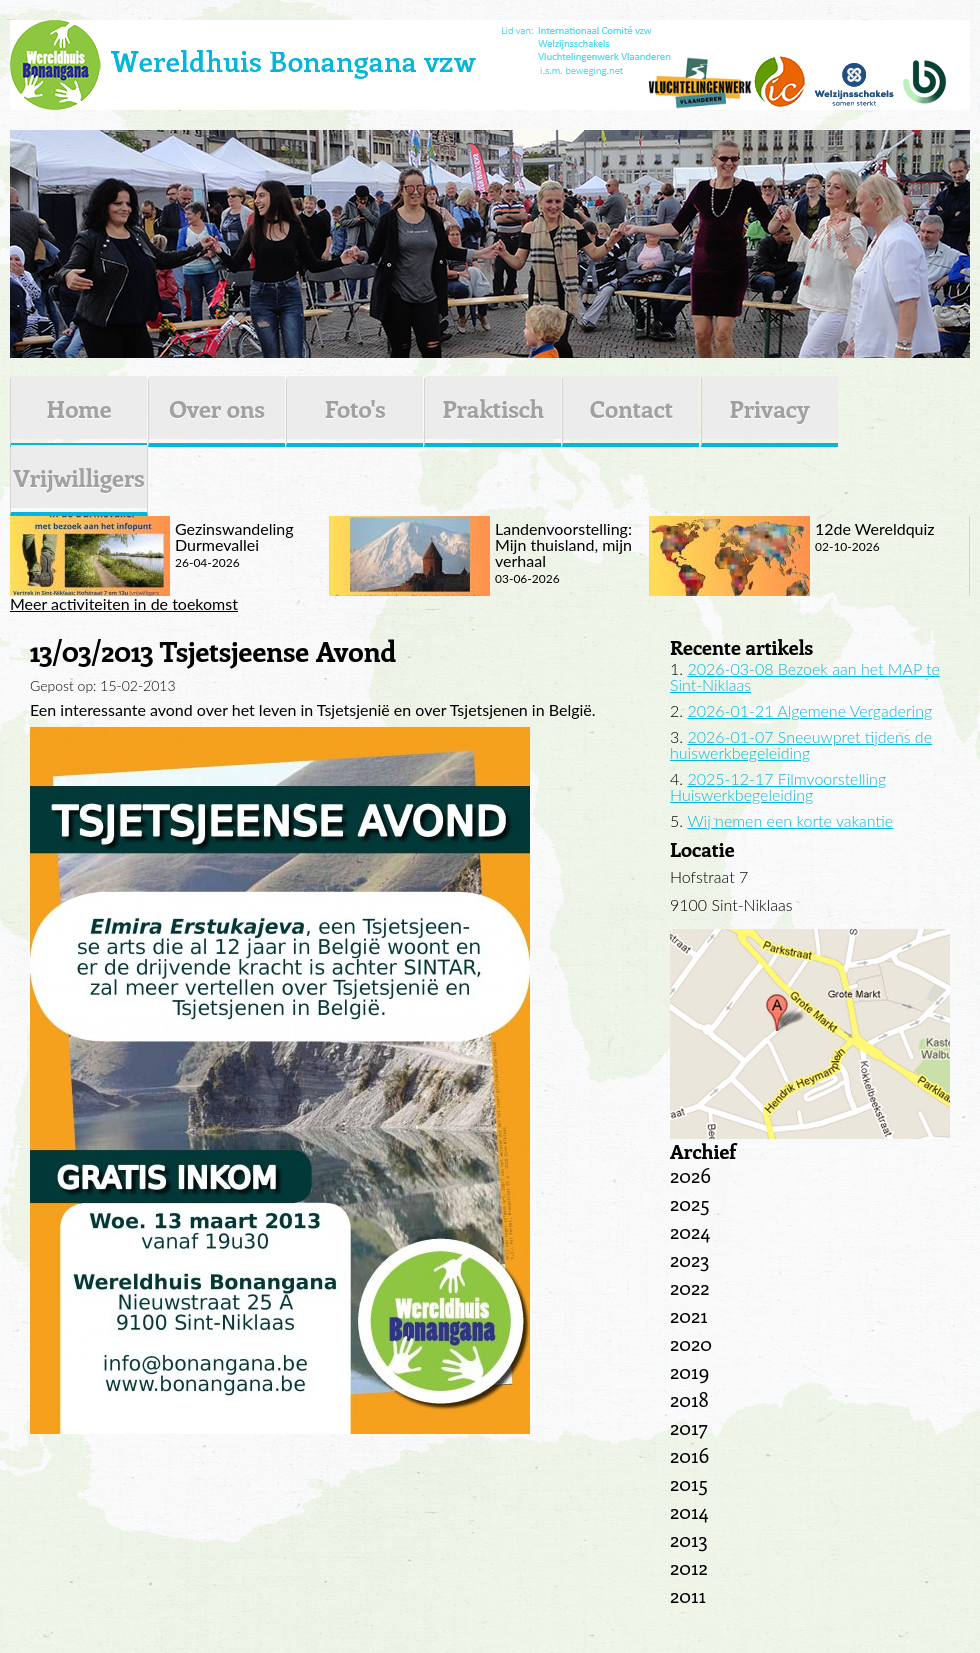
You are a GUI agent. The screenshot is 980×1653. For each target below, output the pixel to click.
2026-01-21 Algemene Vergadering (809, 710)
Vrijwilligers (78, 477)
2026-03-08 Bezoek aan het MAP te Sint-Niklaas (805, 676)
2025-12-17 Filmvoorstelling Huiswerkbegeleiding (778, 786)
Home (78, 408)
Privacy (770, 408)
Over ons (217, 408)
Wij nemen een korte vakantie (790, 820)
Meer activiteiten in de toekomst (124, 604)
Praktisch (493, 408)
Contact (631, 408)
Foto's (355, 408)
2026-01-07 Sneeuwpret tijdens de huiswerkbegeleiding (801, 744)
